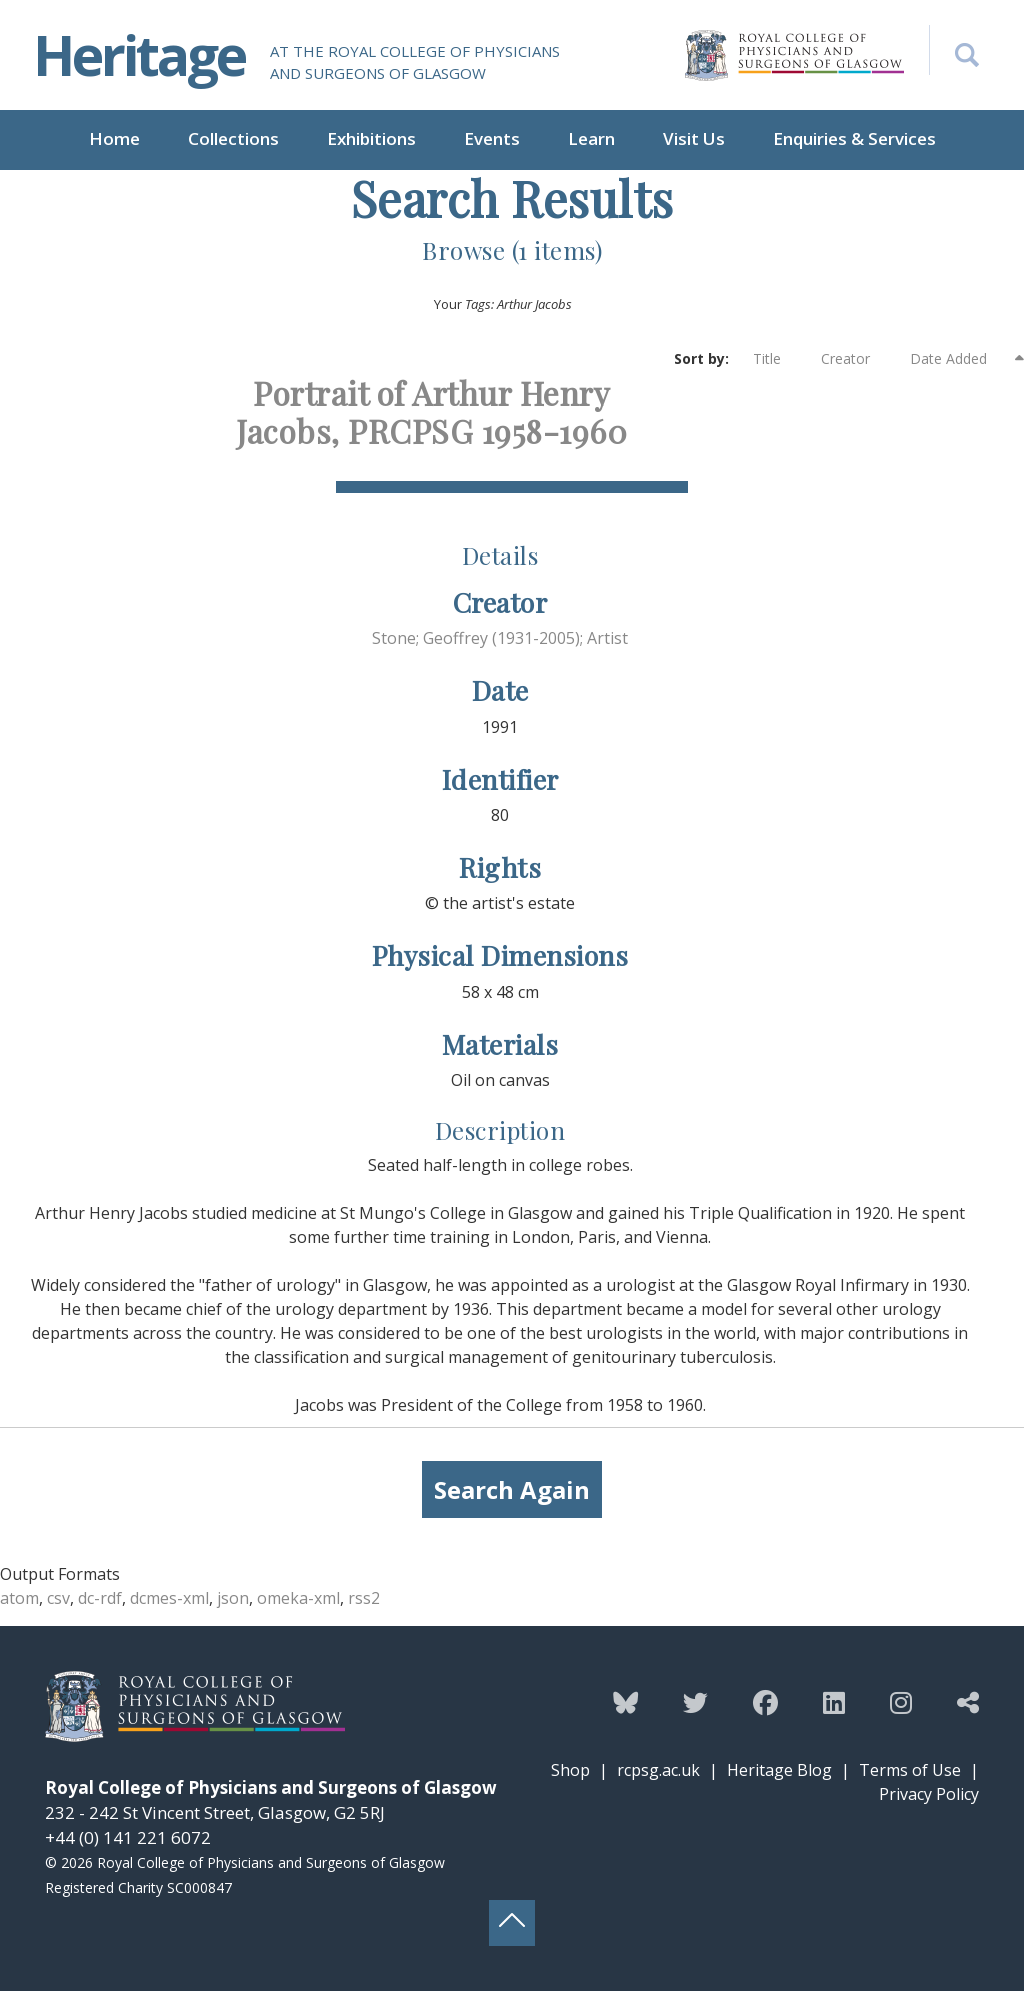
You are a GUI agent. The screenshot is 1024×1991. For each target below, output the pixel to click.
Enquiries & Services (854, 138)
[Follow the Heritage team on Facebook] (765, 1702)
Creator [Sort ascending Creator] (855, 359)
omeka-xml (298, 1598)
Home (114, 138)
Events (492, 138)
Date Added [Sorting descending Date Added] (960, 358)
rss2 (364, 1598)
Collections (233, 138)
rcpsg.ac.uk (658, 1770)
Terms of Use (910, 1770)
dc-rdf (100, 1598)
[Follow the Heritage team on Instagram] (901, 1702)
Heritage (139, 54)
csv (58, 1598)
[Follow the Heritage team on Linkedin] (834, 1702)
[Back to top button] (512, 1923)
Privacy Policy (929, 1794)
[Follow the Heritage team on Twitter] (695, 1702)
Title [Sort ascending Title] (777, 359)
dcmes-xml (169, 1598)
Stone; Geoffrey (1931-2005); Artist (500, 638)
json (233, 1598)
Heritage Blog (779, 1770)
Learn (591, 138)
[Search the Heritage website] (954, 50)
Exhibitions (371, 138)
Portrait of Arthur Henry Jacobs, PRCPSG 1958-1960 (431, 411)
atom (19, 1598)
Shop (570, 1770)
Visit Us (694, 138)
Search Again (512, 1489)
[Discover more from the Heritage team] (968, 1702)
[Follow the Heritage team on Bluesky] (625, 1702)
